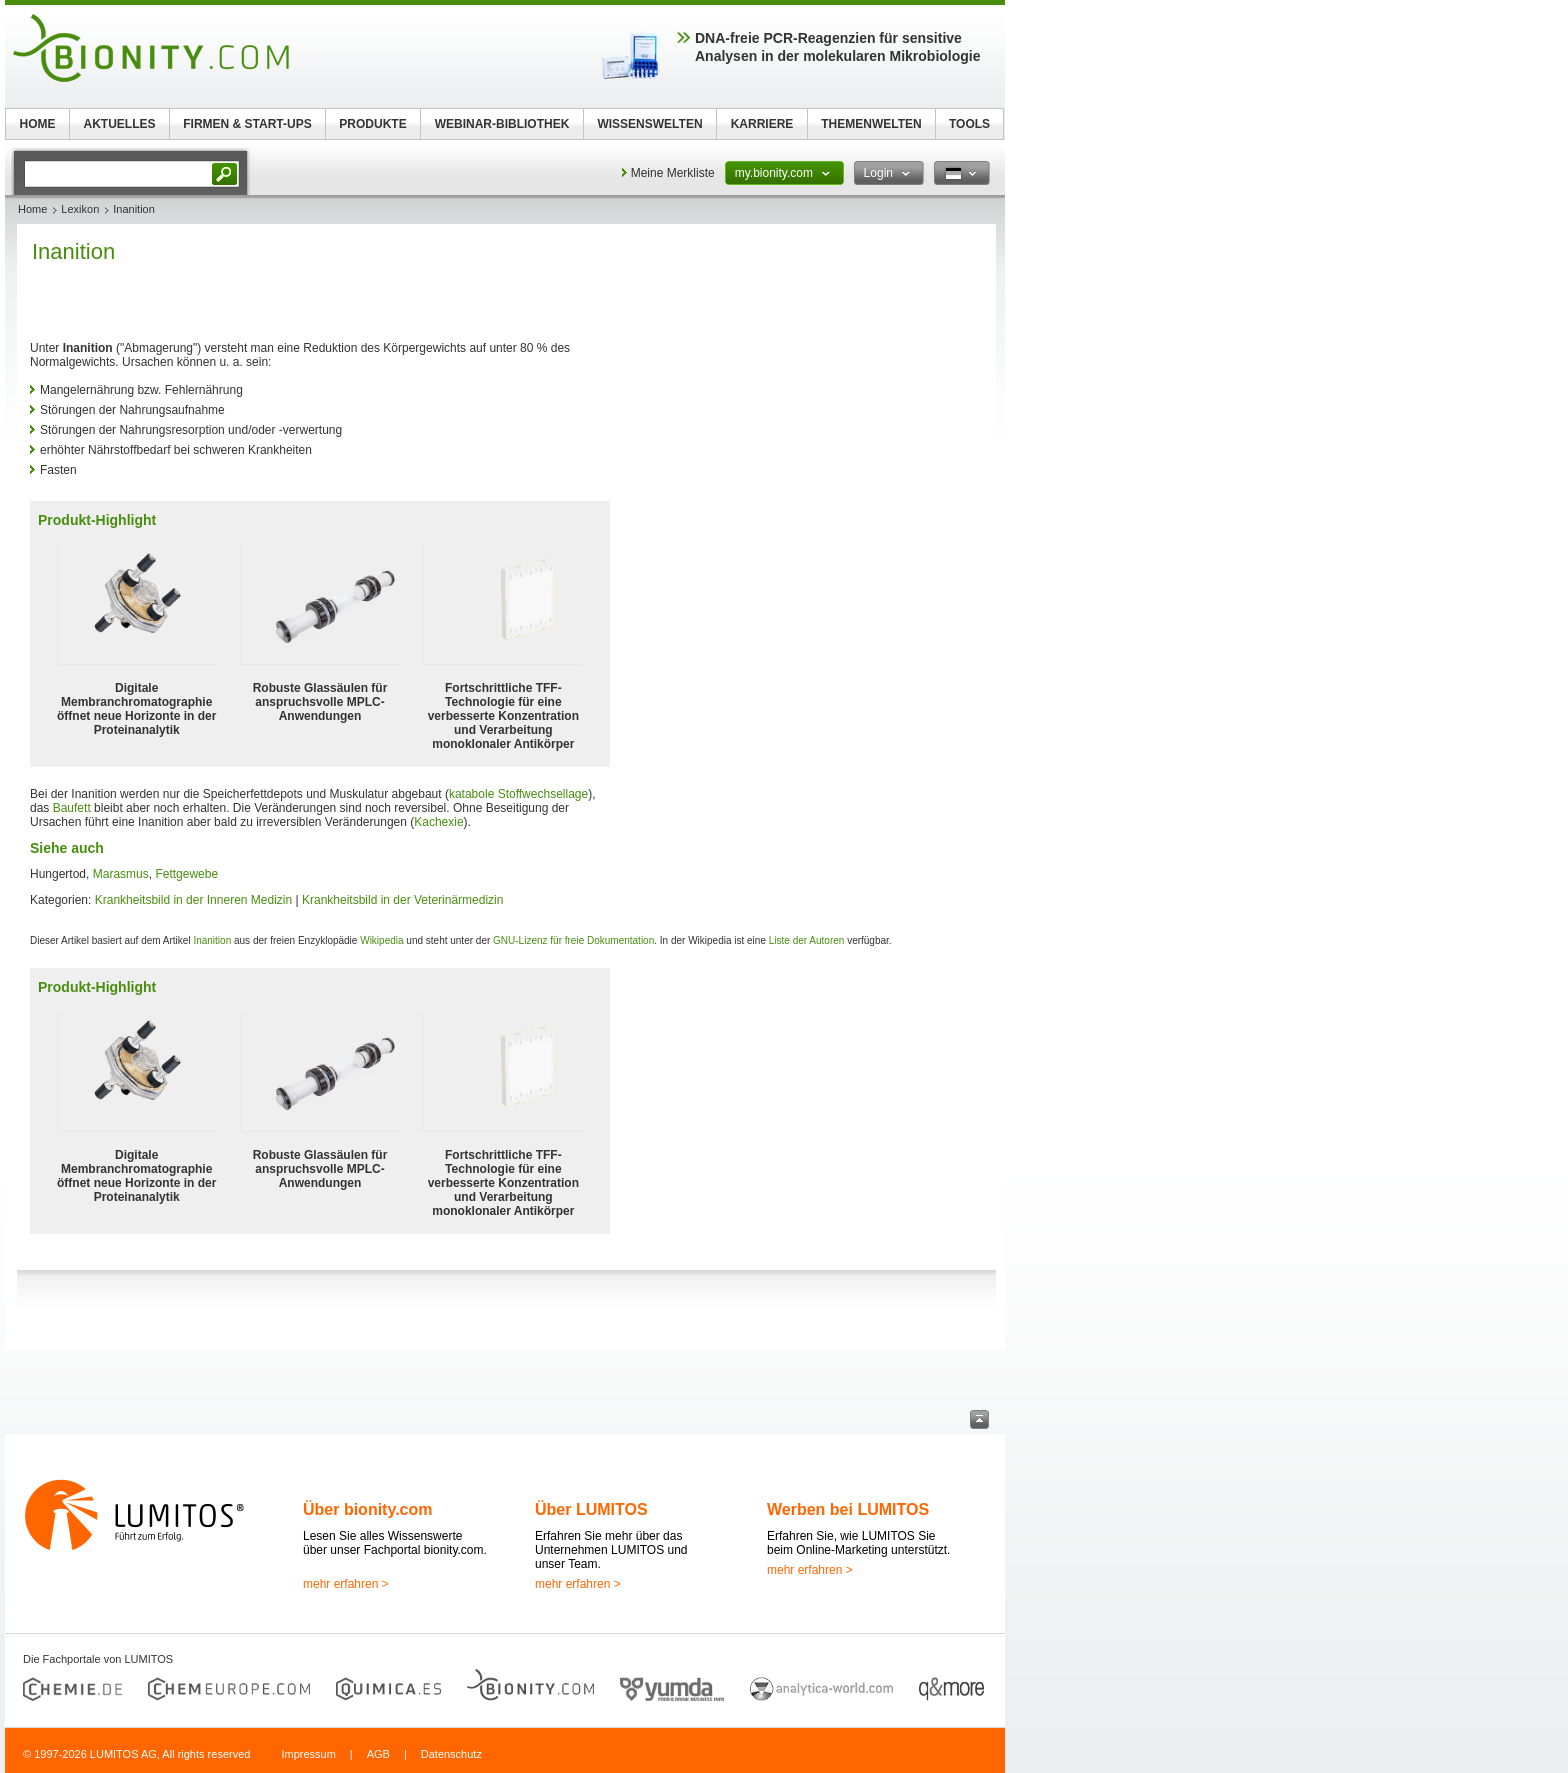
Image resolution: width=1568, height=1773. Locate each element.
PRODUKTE (372, 124)
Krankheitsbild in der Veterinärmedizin (402, 900)
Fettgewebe (186, 874)
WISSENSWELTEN (649, 124)
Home (32, 209)
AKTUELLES (120, 124)
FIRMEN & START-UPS (247, 124)
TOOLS (969, 124)
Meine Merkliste (673, 173)
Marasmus (121, 874)
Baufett (72, 808)
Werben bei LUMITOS (848, 1509)
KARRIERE (762, 124)
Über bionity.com (368, 1509)
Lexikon (80, 209)
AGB (378, 1754)
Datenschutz (451, 1754)
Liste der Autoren (807, 940)
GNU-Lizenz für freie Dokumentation (573, 940)
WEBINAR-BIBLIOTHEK (502, 124)
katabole (471, 794)
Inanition (212, 940)
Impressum (308, 1754)
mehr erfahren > (346, 1584)
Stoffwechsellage (543, 794)
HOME (38, 124)
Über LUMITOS (591, 1509)
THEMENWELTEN (871, 124)
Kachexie (438, 822)
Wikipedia (381, 940)
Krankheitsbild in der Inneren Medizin (193, 900)
